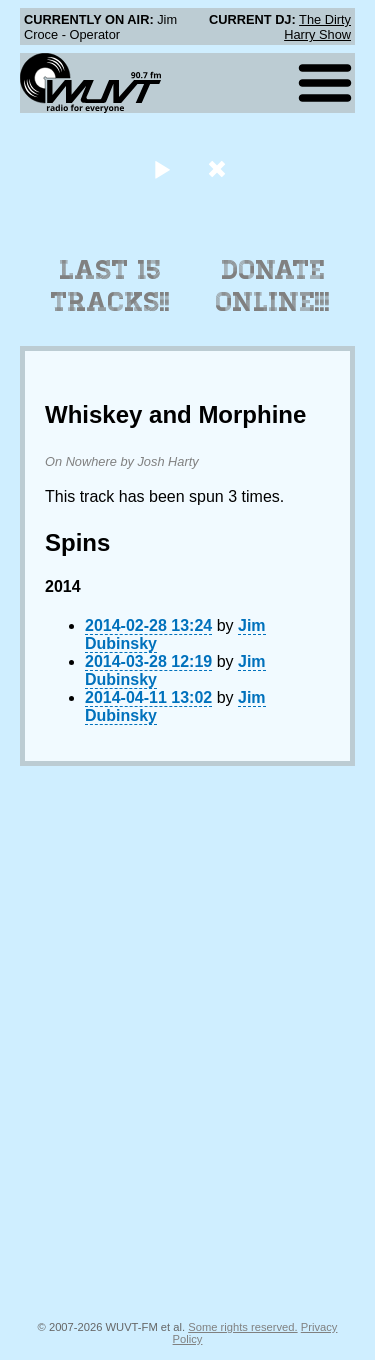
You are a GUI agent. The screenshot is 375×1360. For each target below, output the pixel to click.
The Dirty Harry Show (317, 27)
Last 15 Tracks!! (110, 286)
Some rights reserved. (242, 1327)
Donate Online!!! (273, 286)
